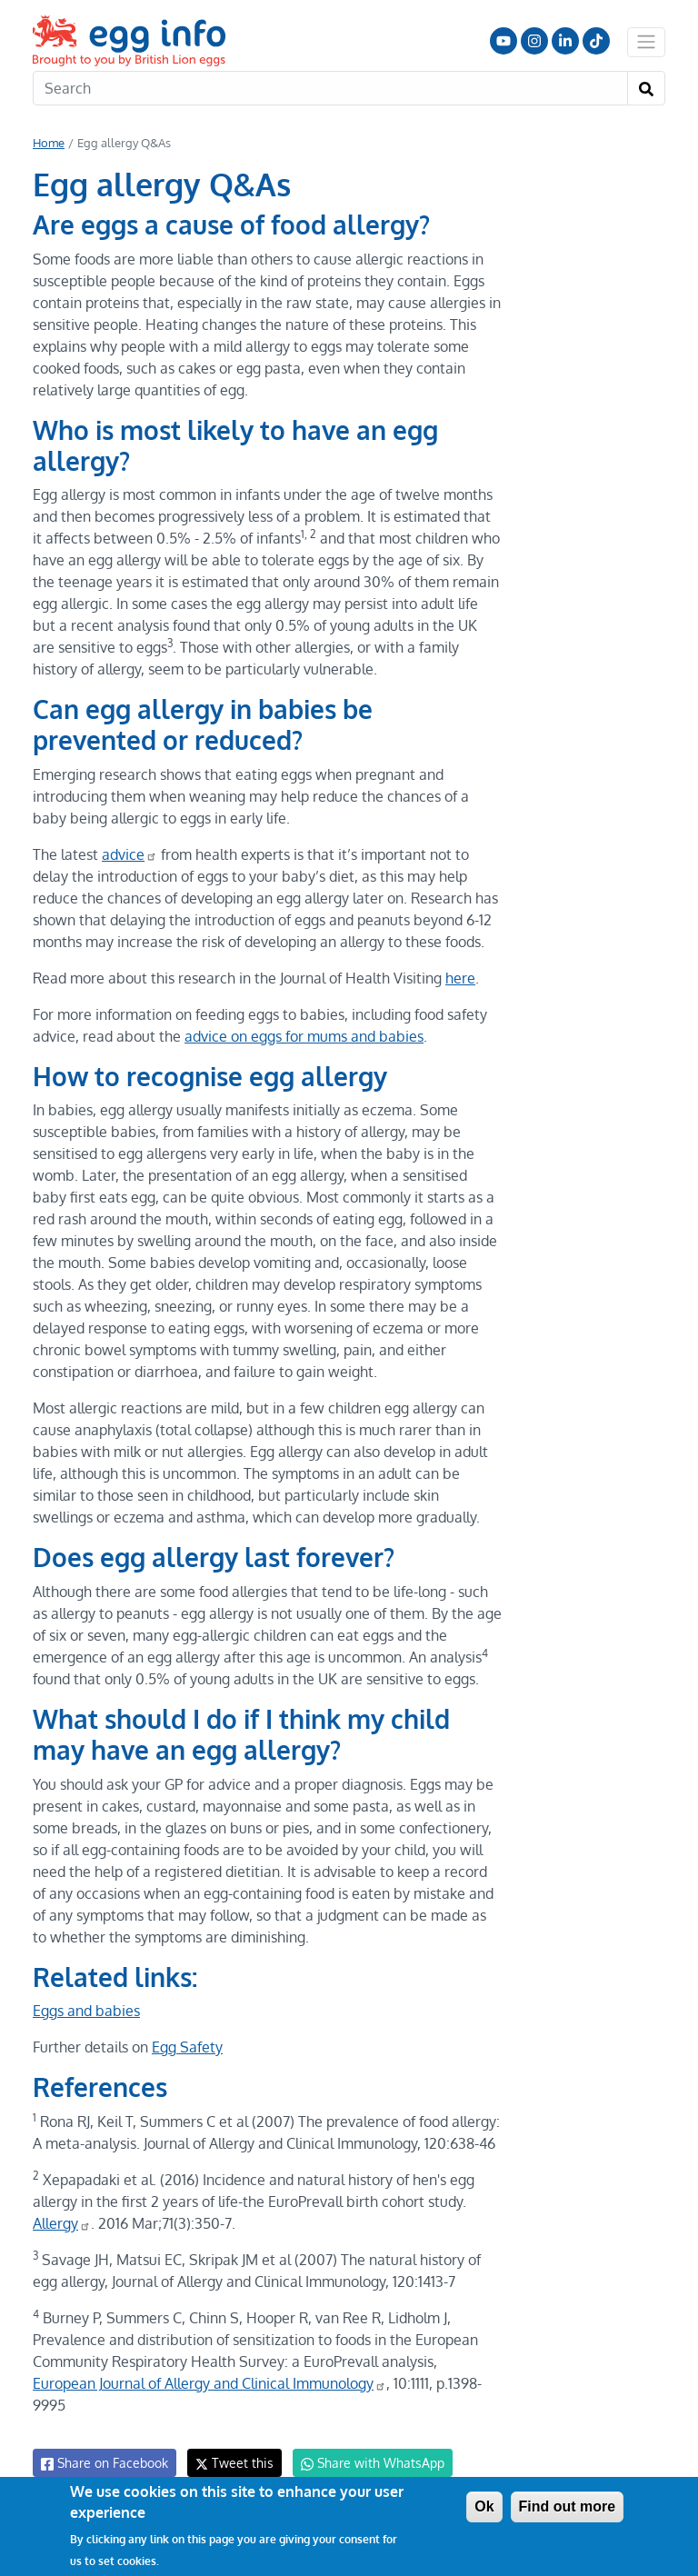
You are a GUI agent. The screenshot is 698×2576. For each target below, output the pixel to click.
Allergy (62, 2223)
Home (49, 142)
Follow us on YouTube (503, 41)
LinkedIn (565, 41)
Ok (484, 2506)
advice (127, 854)
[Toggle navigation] (646, 41)
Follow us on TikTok (596, 41)
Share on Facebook (103, 2441)
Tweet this (230, 2441)
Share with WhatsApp (364, 2441)
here (454, 978)
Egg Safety (186, 2047)
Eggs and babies (86, 2011)
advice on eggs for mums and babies (300, 1036)
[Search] (330, 88)
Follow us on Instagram (534, 41)
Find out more (567, 2506)
